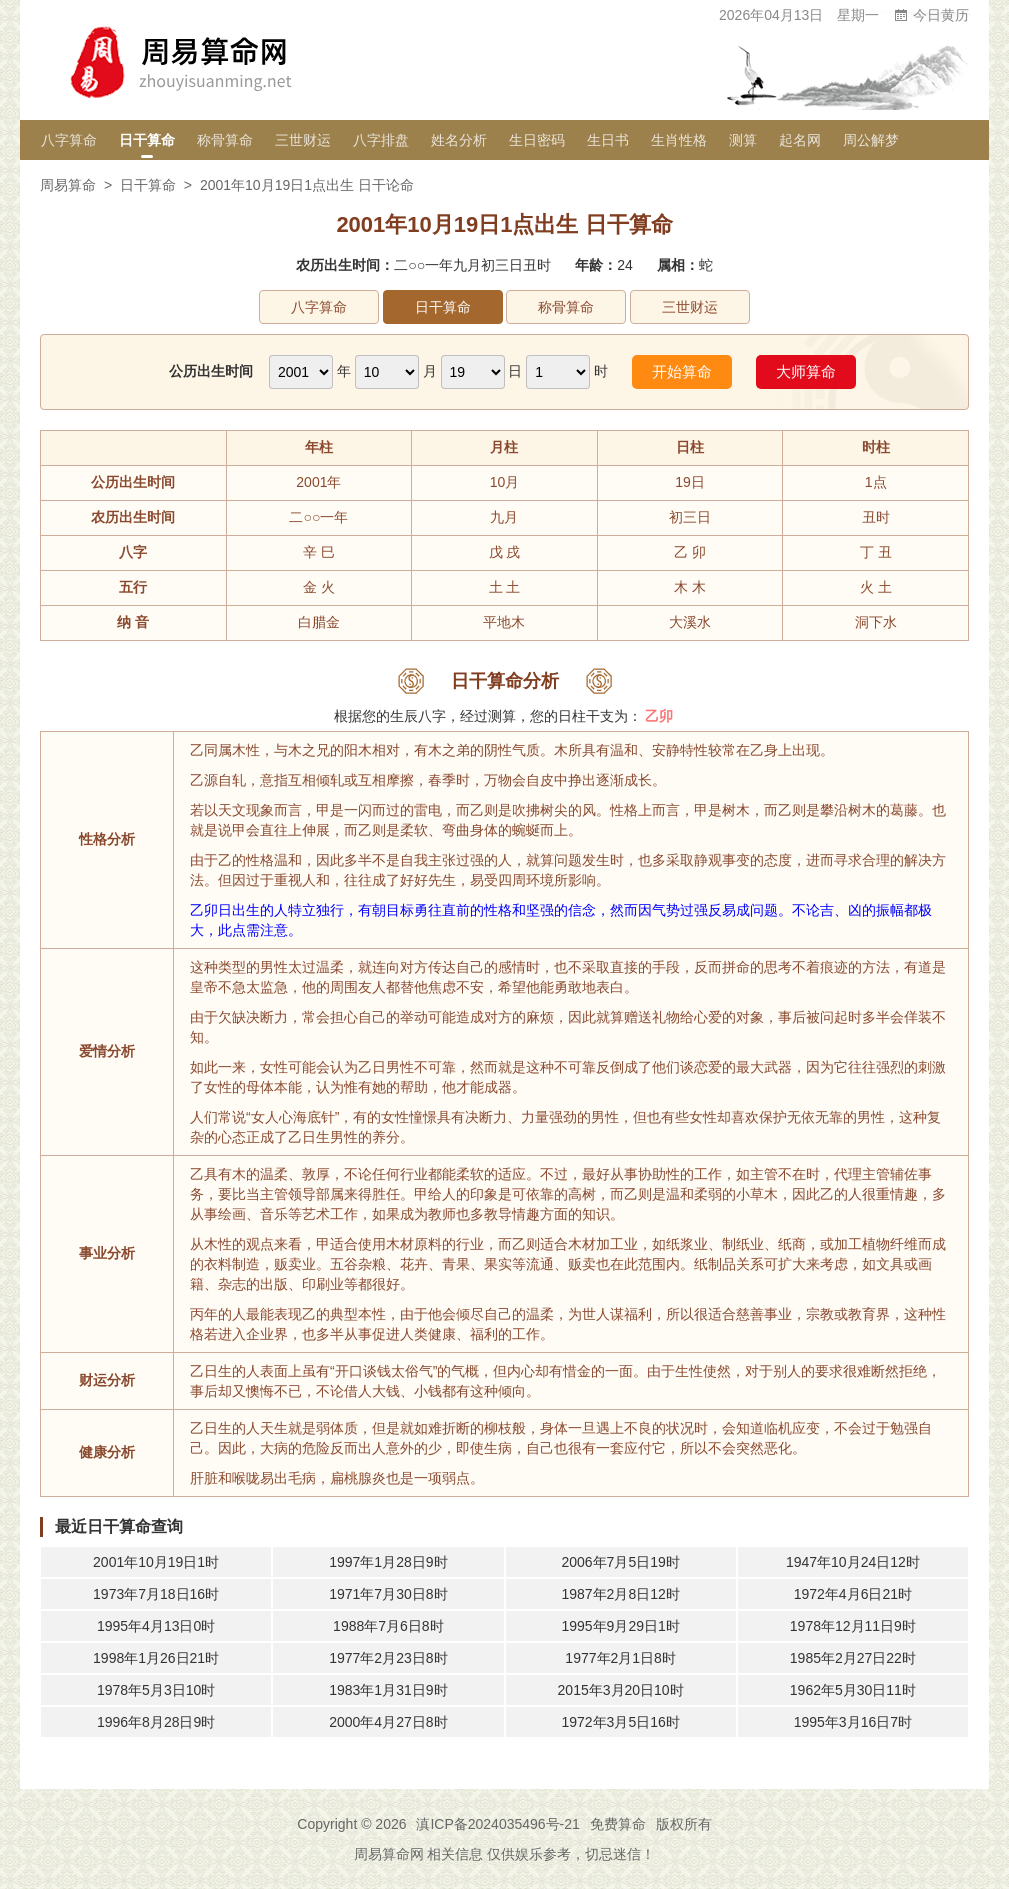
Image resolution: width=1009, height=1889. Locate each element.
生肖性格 (679, 140)
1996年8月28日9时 (156, 1722)
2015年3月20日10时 (621, 1690)
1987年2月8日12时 (620, 1594)
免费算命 (618, 1824)
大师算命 (806, 371)
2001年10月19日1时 (156, 1562)
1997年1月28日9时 (388, 1562)
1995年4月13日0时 (156, 1626)
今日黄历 (931, 15)
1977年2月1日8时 (620, 1658)
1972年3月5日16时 (620, 1722)
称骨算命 (225, 140)
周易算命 (68, 185)
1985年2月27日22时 (853, 1658)
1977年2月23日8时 (388, 1658)
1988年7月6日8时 (388, 1626)
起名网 (800, 140)
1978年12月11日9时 (853, 1626)
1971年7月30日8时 (388, 1594)
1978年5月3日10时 (156, 1690)
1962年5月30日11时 (853, 1690)
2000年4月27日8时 (388, 1722)
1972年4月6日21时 (853, 1594)
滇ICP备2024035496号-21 (497, 1824)
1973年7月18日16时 (156, 1594)
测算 (743, 140)
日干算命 (147, 140)
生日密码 (537, 140)
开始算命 (682, 371)
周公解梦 (871, 140)
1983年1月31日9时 (388, 1690)
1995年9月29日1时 (620, 1626)
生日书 (608, 140)
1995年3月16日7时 (853, 1722)
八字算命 (69, 140)
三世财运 (303, 140)
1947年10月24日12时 (853, 1562)
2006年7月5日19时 (620, 1562)
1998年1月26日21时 (156, 1658)
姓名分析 (459, 140)
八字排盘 (381, 140)
